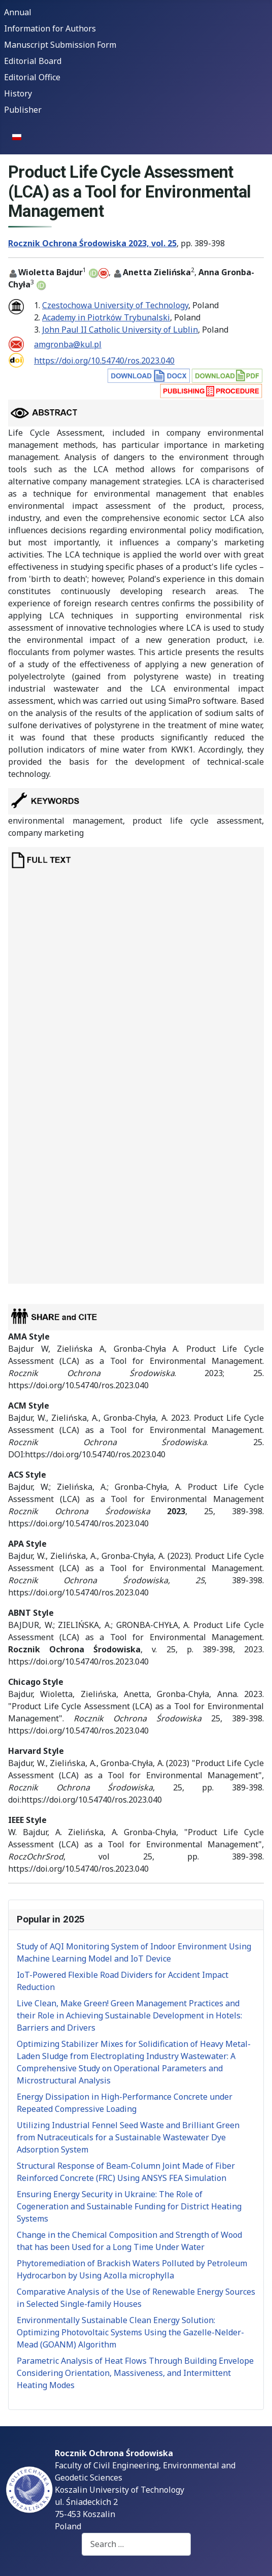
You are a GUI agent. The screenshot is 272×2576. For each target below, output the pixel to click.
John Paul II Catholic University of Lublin (120, 329)
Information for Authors (50, 28)
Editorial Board (32, 61)
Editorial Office (32, 77)
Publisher (23, 109)
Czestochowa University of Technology (115, 305)
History (18, 93)
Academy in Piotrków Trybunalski (106, 317)
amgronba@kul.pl (67, 344)
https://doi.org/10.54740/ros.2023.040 (104, 360)
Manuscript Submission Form (60, 44)
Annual (17, 12)
